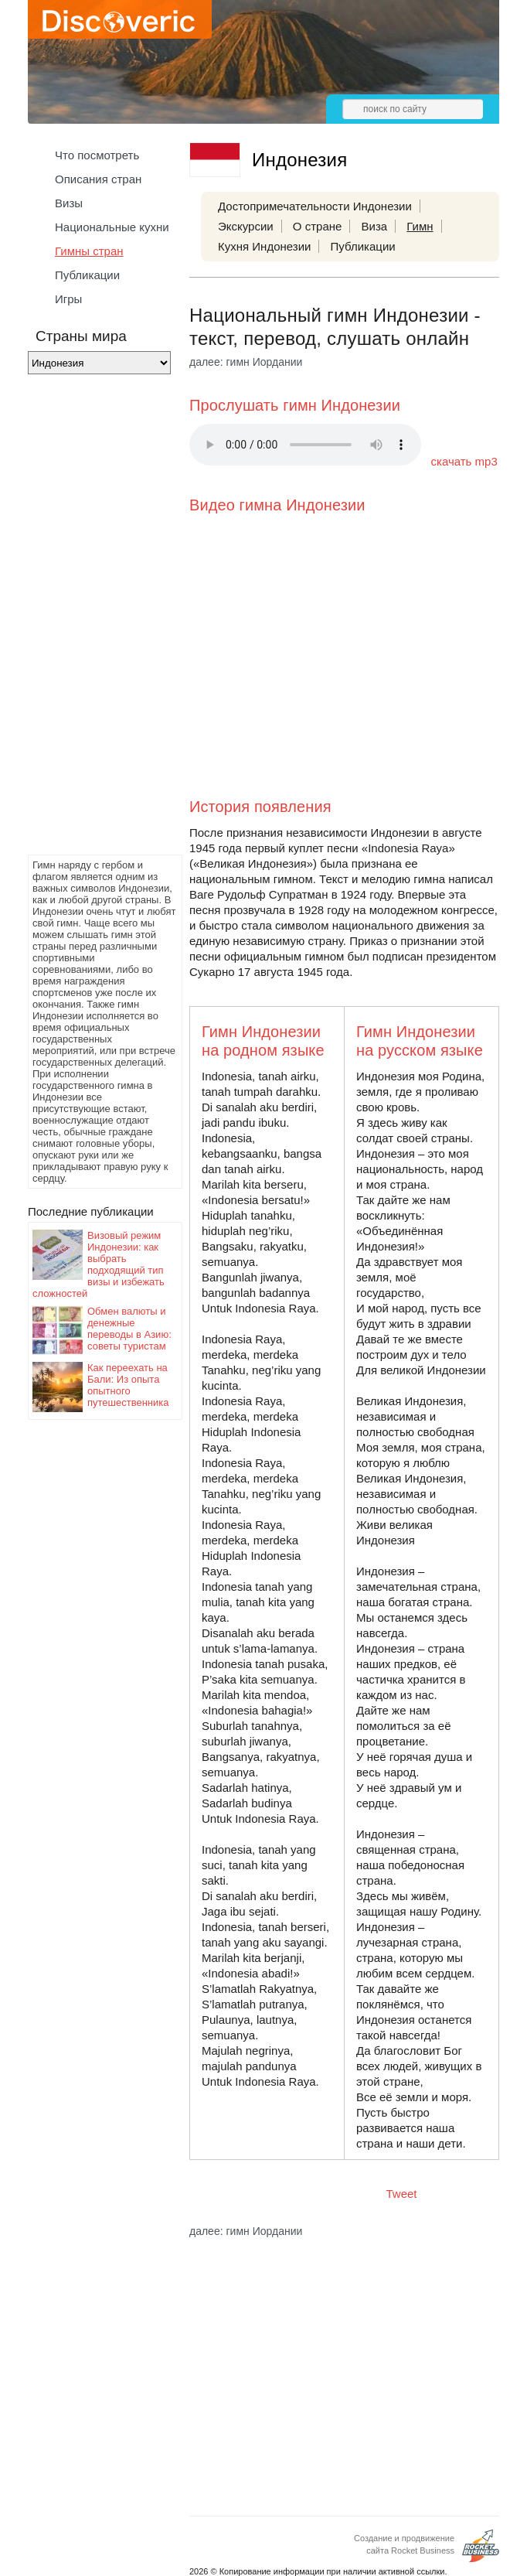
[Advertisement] (89, 619)
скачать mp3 (464, 461)
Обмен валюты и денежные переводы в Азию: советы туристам (129, 1328)
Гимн (419, 226)
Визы (69, 203)
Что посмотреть (97, 155)
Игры (68, 298)
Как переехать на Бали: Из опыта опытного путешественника (128, 1385)
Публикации (87, 274)
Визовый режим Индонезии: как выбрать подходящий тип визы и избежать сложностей (98, 1264)
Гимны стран (89, 251)
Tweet (401, 2193)
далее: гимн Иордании (245, 362)
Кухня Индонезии (264, 246)
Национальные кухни (112, 227)
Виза (375, 226)
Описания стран (98, 179)
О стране (317, 226)
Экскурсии (246, 226)
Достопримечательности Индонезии (315, 206)
